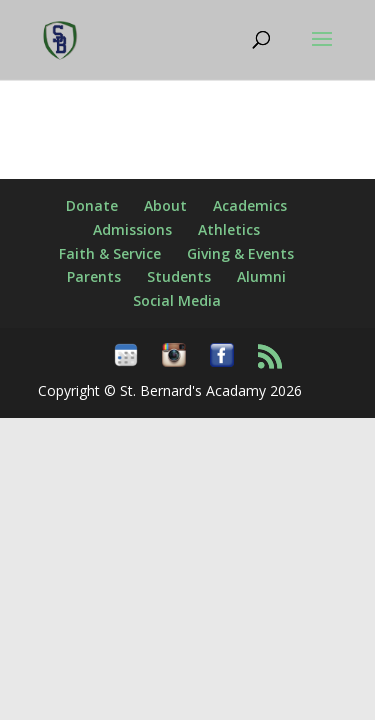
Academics (250, 205)
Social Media (177, 300)
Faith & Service (110, 253)
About (165, 205)
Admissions (132, 229)
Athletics (229, 229)
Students (179, 276)
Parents (94, 276)
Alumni (261, 276)
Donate (92, 205)
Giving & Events (240, 253)
